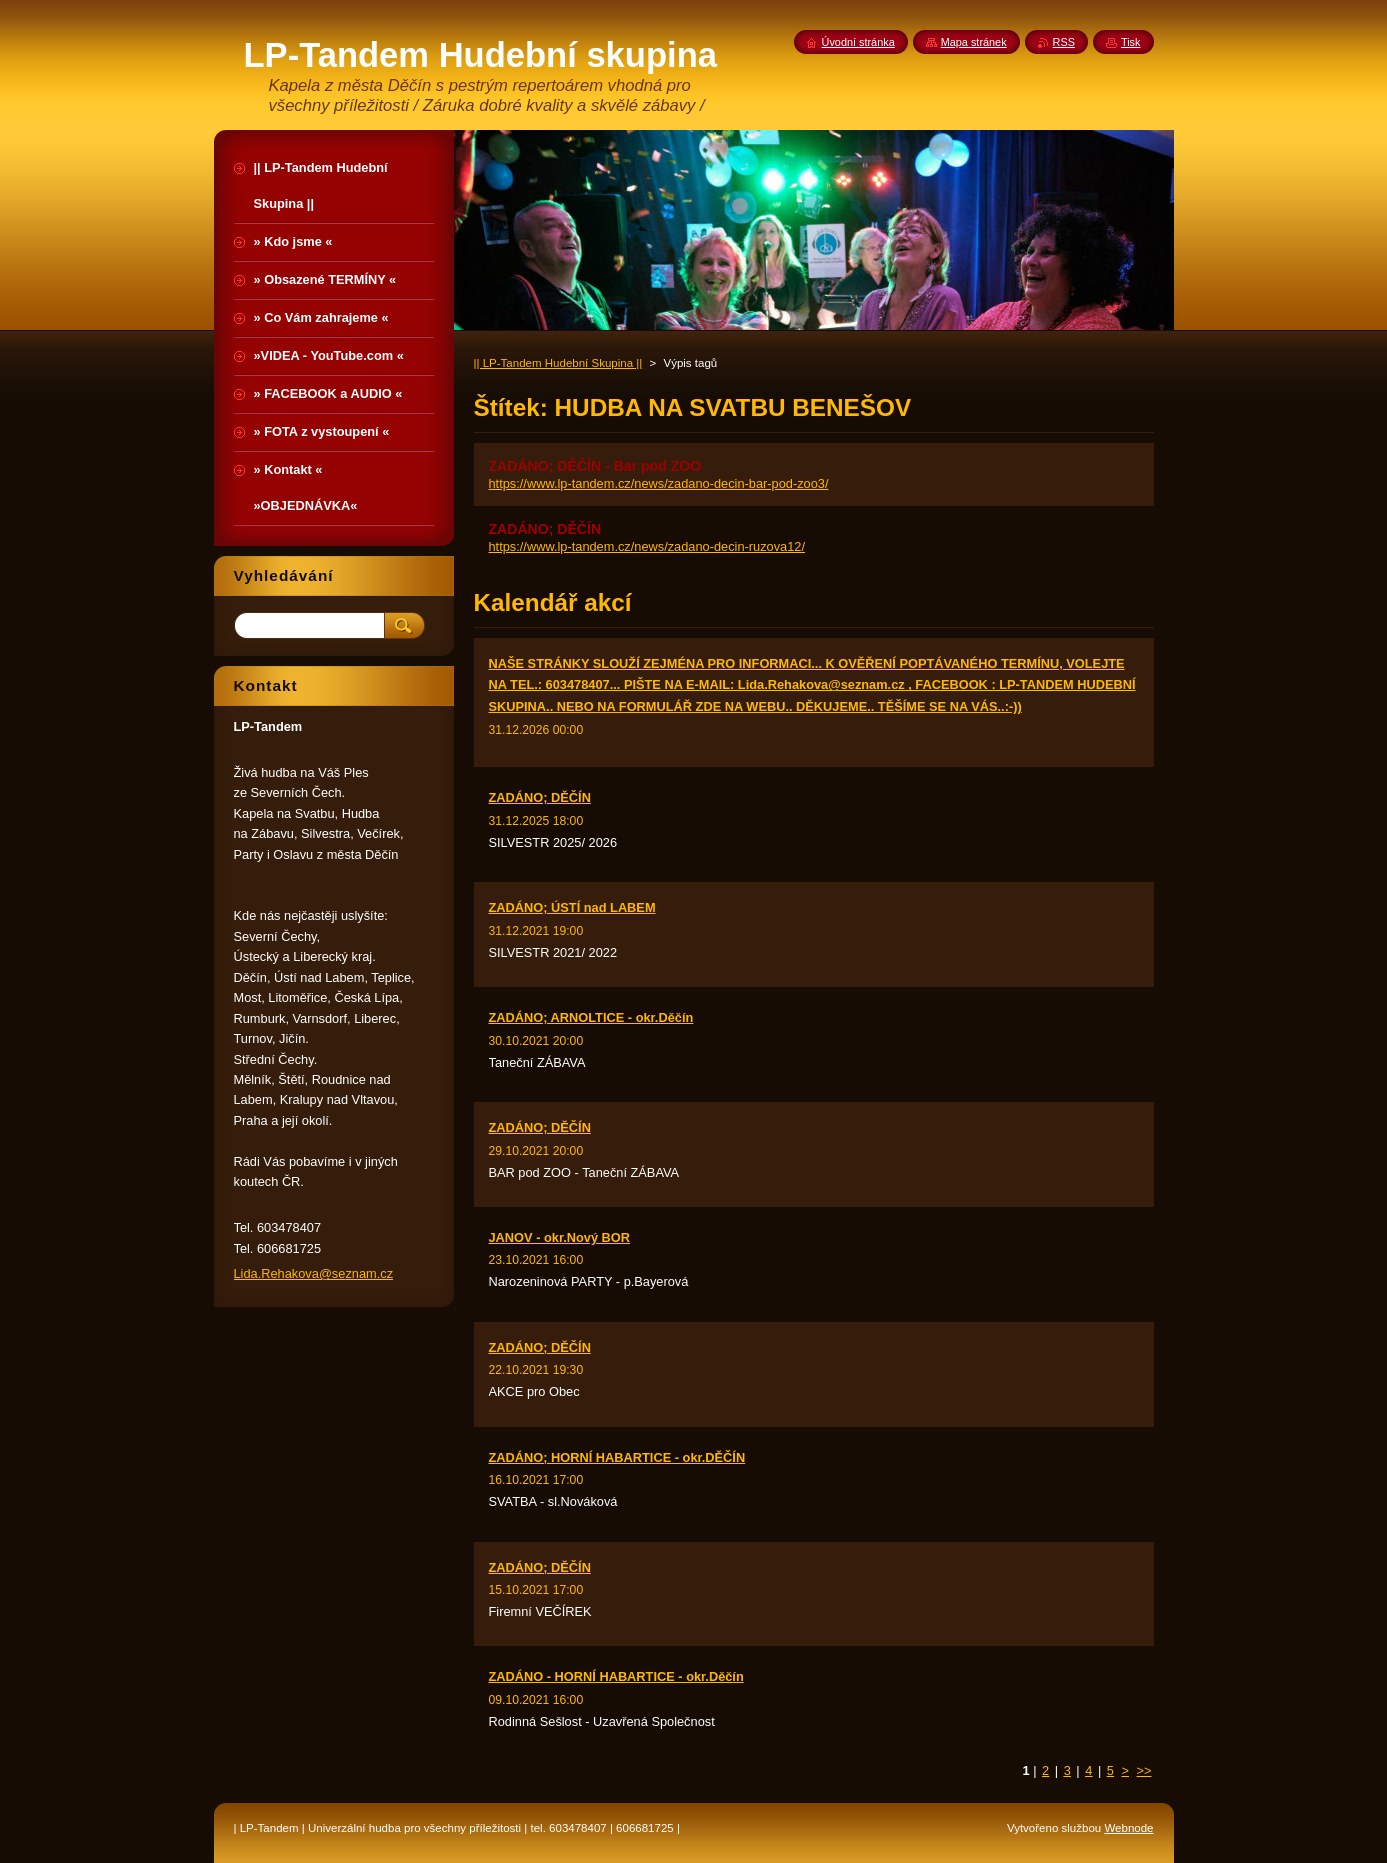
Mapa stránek (974, 42)
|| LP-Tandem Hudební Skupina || (558, 363)
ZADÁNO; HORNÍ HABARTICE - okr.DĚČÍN (617, 1457)
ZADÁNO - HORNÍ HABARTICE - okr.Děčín (616, 1676)
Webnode (1128, 1828)
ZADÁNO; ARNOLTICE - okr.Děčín (591, 1017)
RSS (1064, 42)
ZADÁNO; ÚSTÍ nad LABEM (572, 907)
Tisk (1131, 42)
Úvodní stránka (858, 42)
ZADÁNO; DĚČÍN (545, 529)
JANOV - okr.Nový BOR (560, 1237)
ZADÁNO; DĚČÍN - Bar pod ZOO (595, 466)
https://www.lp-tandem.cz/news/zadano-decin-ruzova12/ (647, 546)
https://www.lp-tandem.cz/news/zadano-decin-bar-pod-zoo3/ (659, 483)
